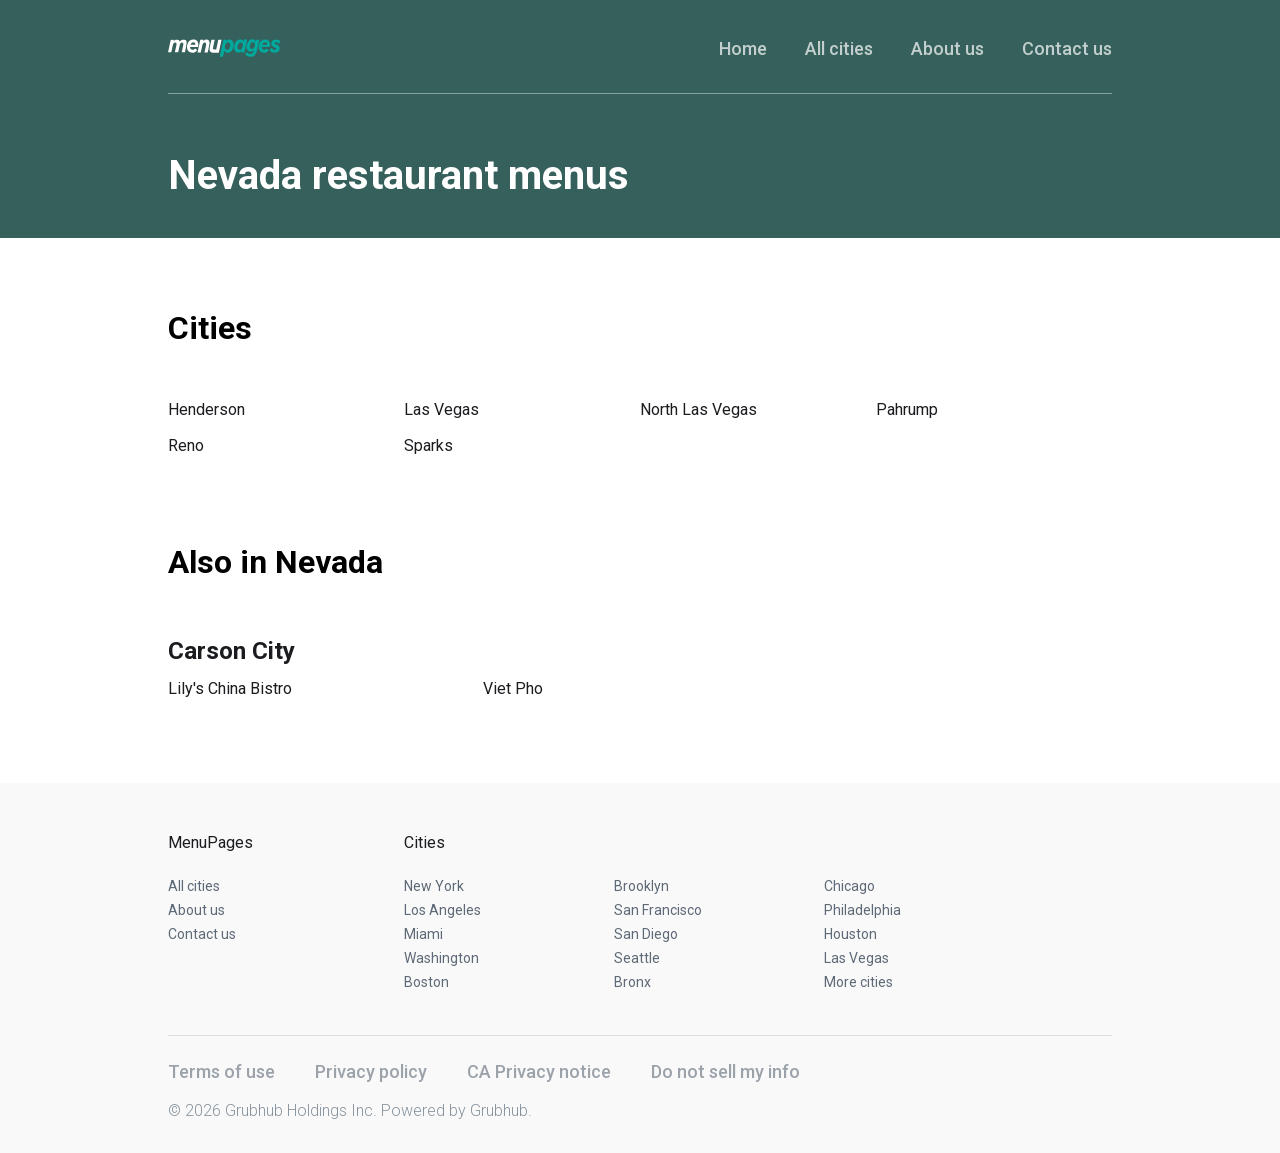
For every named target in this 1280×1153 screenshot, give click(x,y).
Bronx (632, 982)
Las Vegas (441, 409)
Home (743, 48)
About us (947, 48)
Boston (426, 982)
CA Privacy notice (539, 1071)
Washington (441, 958)
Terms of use (221, 1071)
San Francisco (658, 910)
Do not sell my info (725, 1071)
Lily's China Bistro (230, 688)
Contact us (1067, 48)
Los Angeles (442, 910)
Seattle (637, 958)
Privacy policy (371, 1071)
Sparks (428, 445)
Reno (186, 445)
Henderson (206, 409)
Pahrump (907, 409)
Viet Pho (513, 688)
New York (434, 886)
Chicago (849, 886)
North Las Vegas (698, 409)
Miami (423, 934)
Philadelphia (862, 910)
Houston (850, 934)
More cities (858, 982)
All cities (839, 48)
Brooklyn (641, 886)
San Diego (646, 934)
